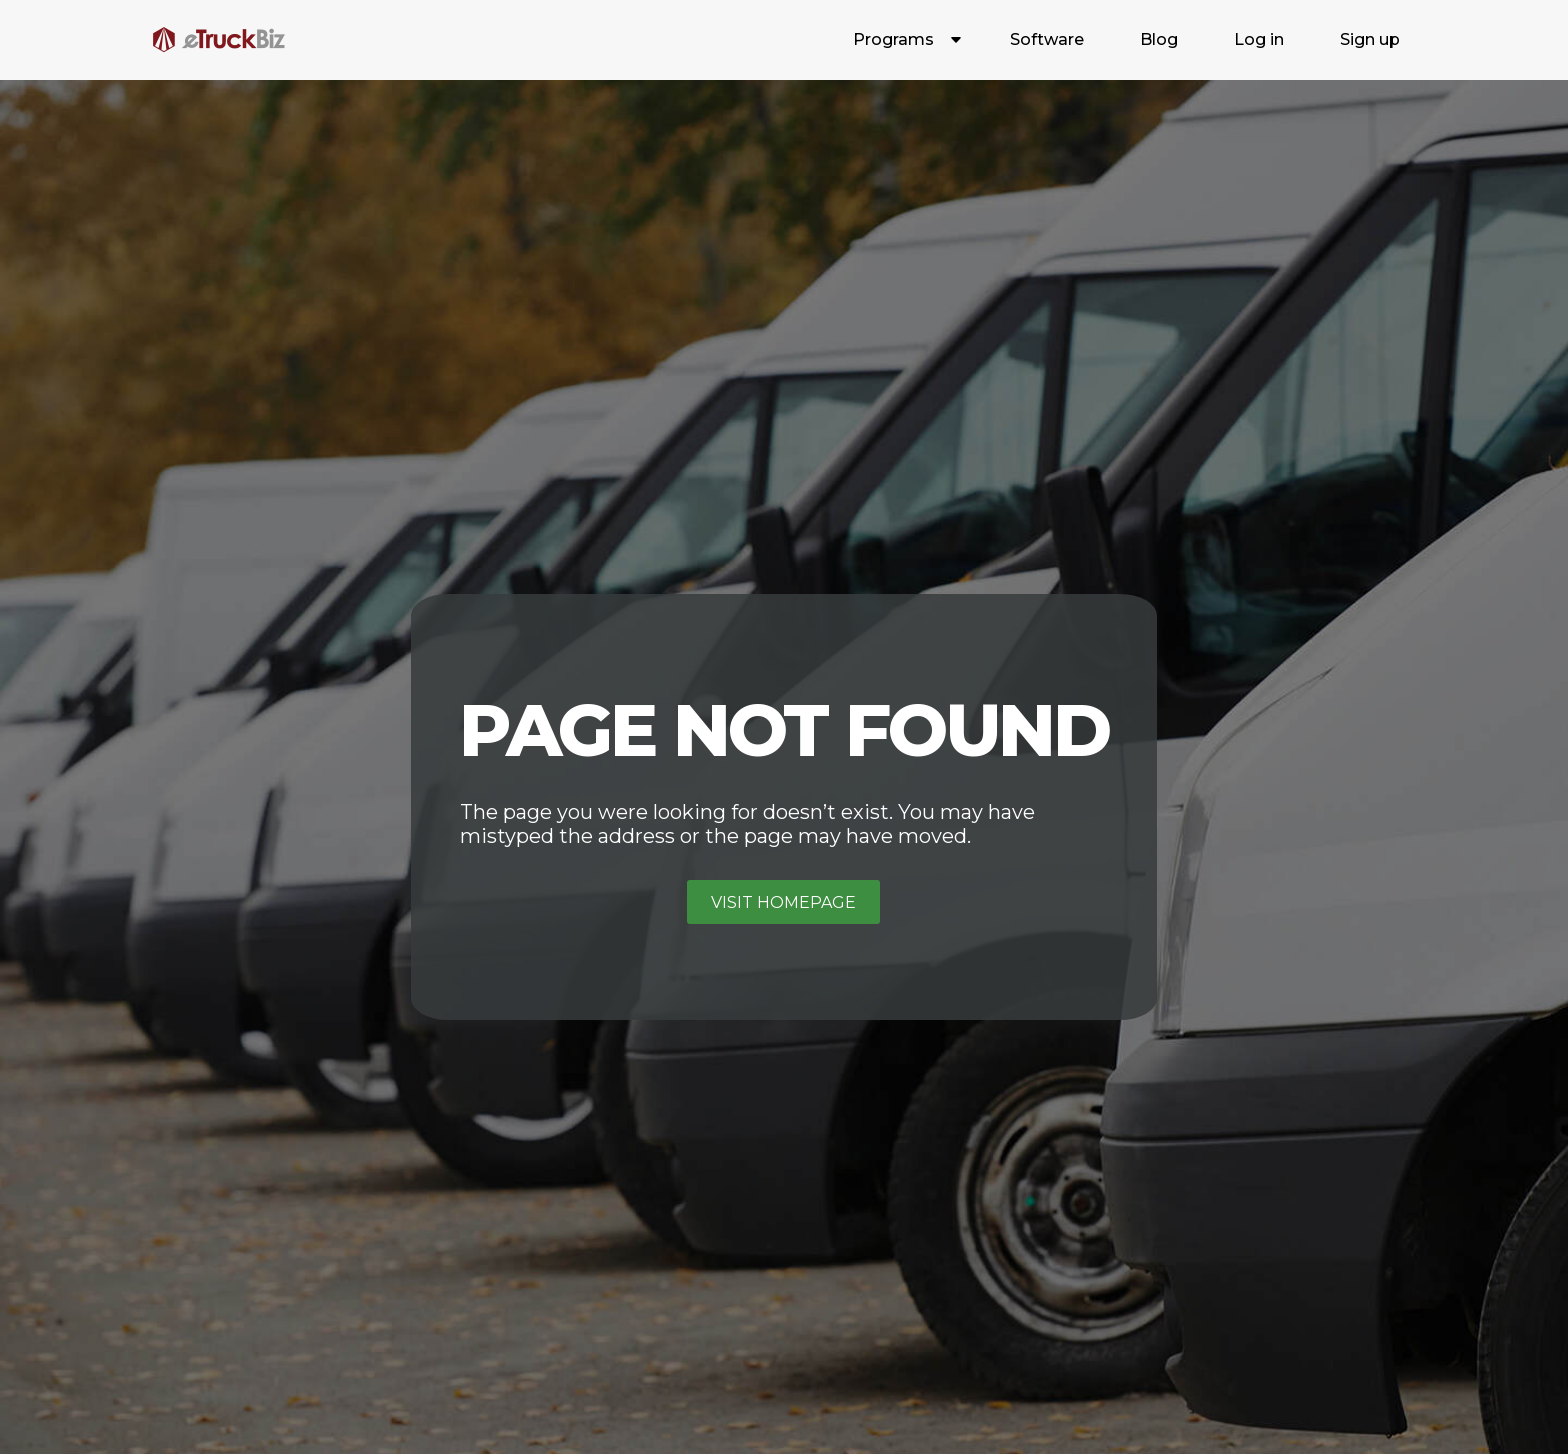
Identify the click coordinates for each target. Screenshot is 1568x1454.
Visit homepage (783, 902)
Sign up (1370, 39)
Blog (1159, 39)
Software (1047, 39)
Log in (1259, 39)
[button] (903, 40)
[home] (219, 40)
